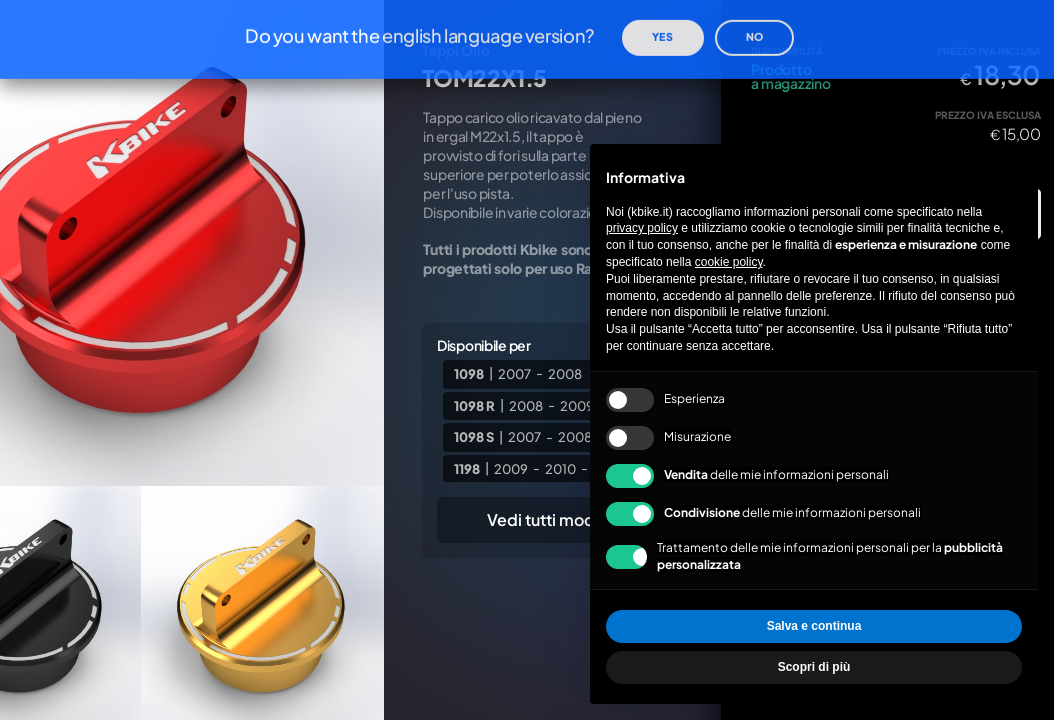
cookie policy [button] (729, 262)
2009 (511, 468)
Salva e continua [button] (814, 626)
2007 (514, 373)
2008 (565, 373)
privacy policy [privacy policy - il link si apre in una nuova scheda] (642, 228)
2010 (560, 468)
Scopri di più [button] (814, 667)
